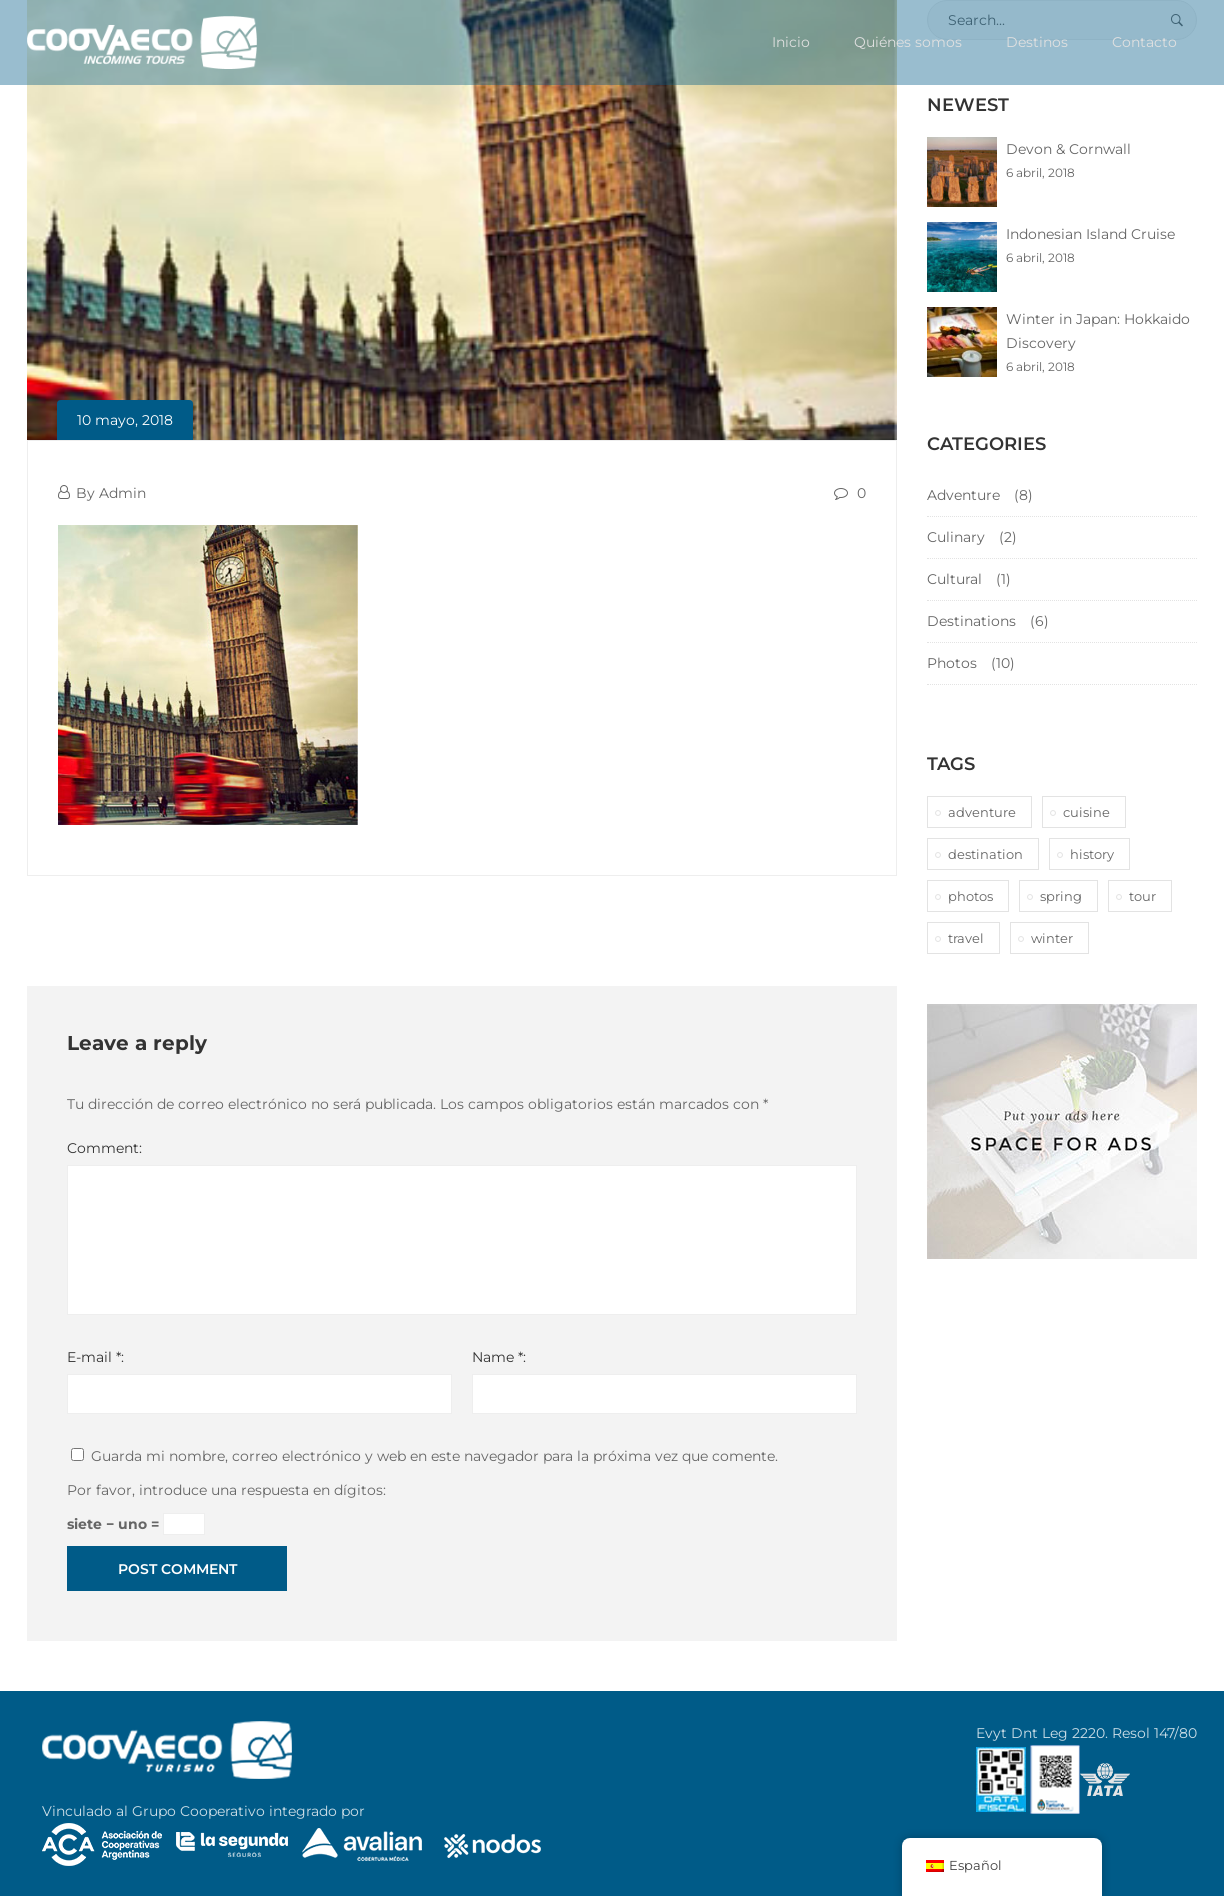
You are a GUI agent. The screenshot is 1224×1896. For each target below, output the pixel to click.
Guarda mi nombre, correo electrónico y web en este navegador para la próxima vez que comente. (434, 1456)
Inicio (791, 42)
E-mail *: (95, 1357)
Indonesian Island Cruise (1090, 234)
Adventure (963, 495)
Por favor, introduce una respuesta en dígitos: (226, 1490)
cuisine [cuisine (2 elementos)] (1086, 812)
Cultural (954, 579)
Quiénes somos (908, 42)
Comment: (104, 1148)
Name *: (499, 1357)
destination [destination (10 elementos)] (985, 854)
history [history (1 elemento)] (1092, 854)
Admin (122, 493)
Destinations (971, 621)
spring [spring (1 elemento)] (1061, 896)
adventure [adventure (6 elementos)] (982, 812)
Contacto (1144, 42)
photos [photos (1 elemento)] (970, 896)
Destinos (1037, 42)
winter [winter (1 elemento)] (1052, 938)
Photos (952, 663)
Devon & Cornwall (1068, 149)
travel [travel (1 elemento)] (966, 938)
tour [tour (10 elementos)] (1142, 896)
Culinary (956, 537)
